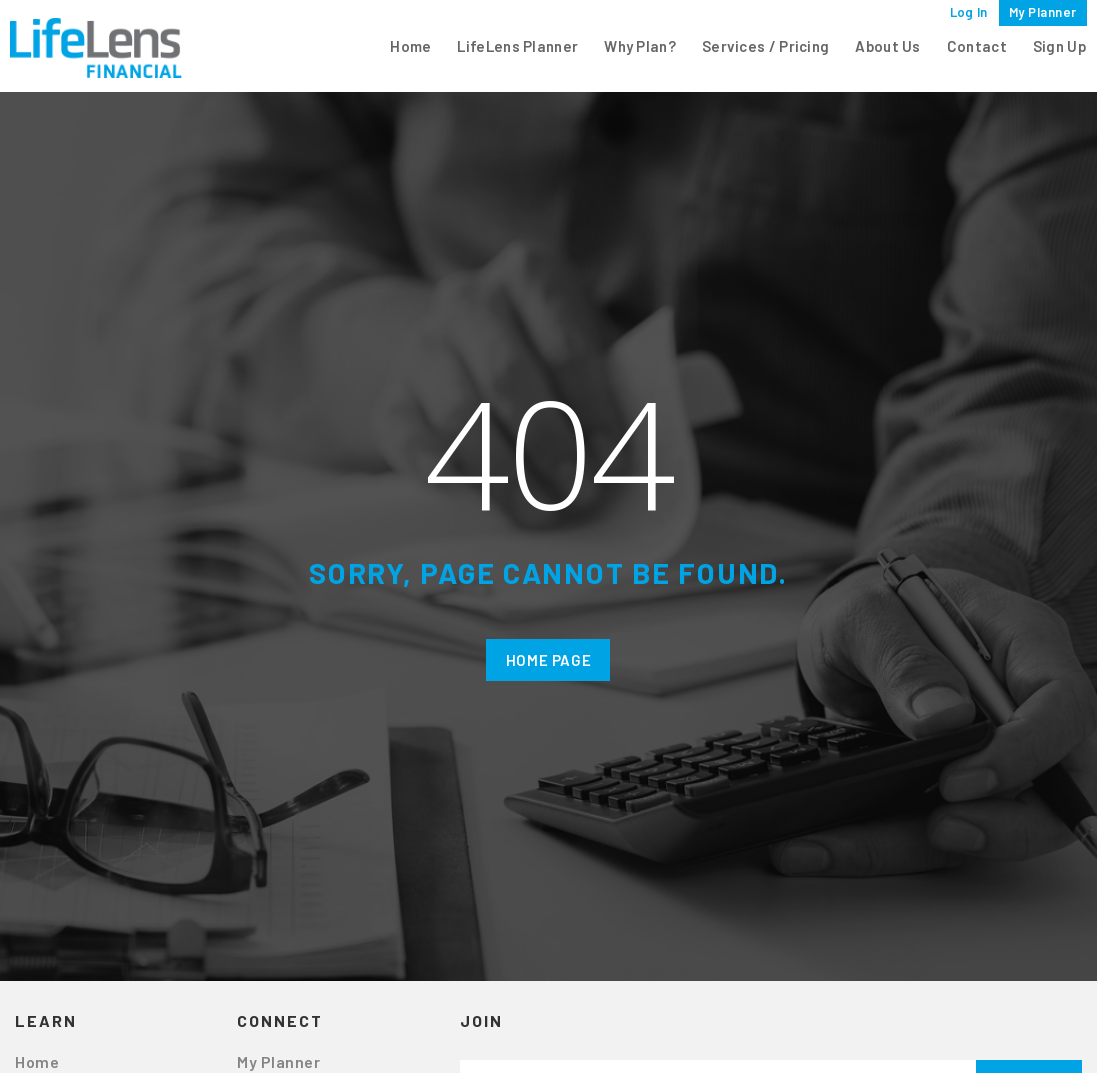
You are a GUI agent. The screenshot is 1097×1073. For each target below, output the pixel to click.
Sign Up (1060, 46)
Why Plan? (640, 46)
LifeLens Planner (517, 46)
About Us (887, 46)
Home (410, 46)
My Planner (1043, 12)
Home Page (548, 660)
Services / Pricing (765, 46)
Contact (977, 46)
